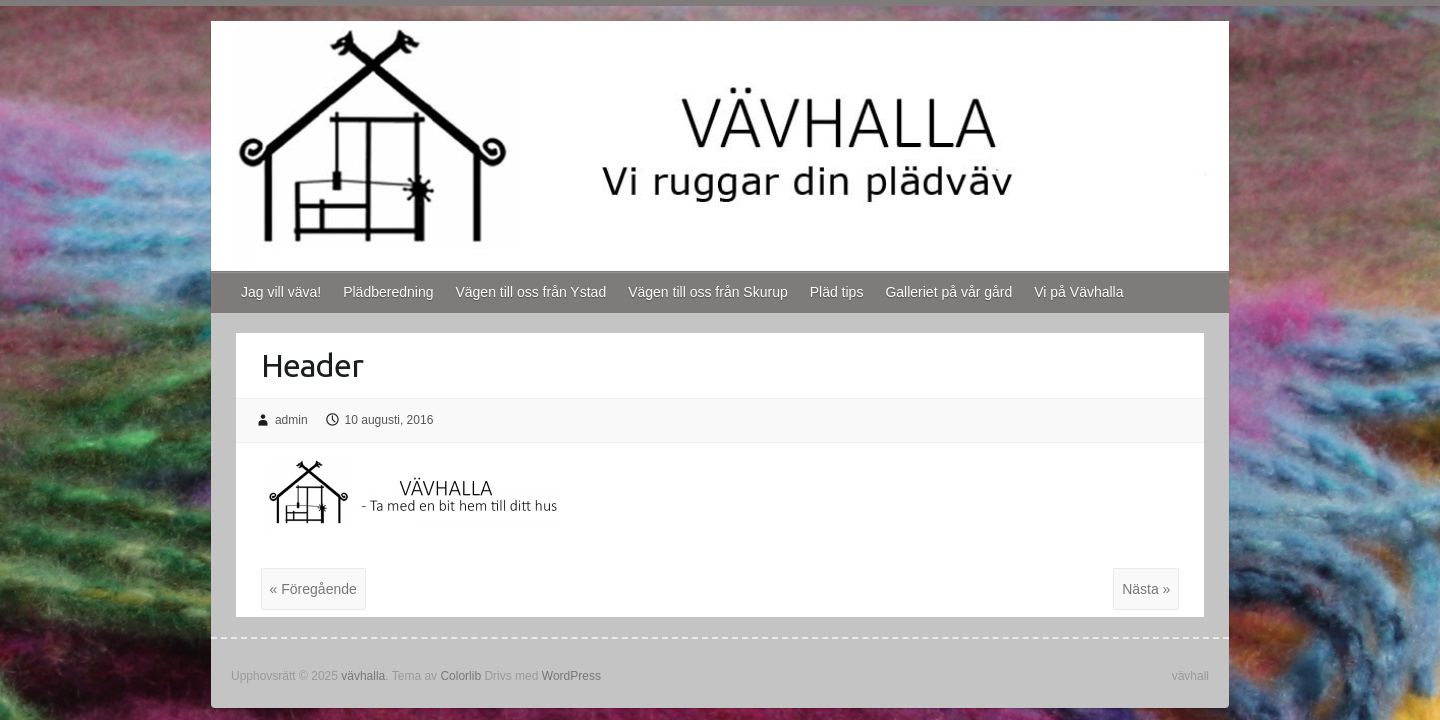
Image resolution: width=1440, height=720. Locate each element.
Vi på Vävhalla (1078, 292)
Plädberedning (388, 292)
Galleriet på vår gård (948, 292)
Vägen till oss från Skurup (708, 292)
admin (291, 420)
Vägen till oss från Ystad (530, 292)
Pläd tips (837, 292)
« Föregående (313, 589)
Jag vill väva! (281, 292)
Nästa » (1146, 589)
